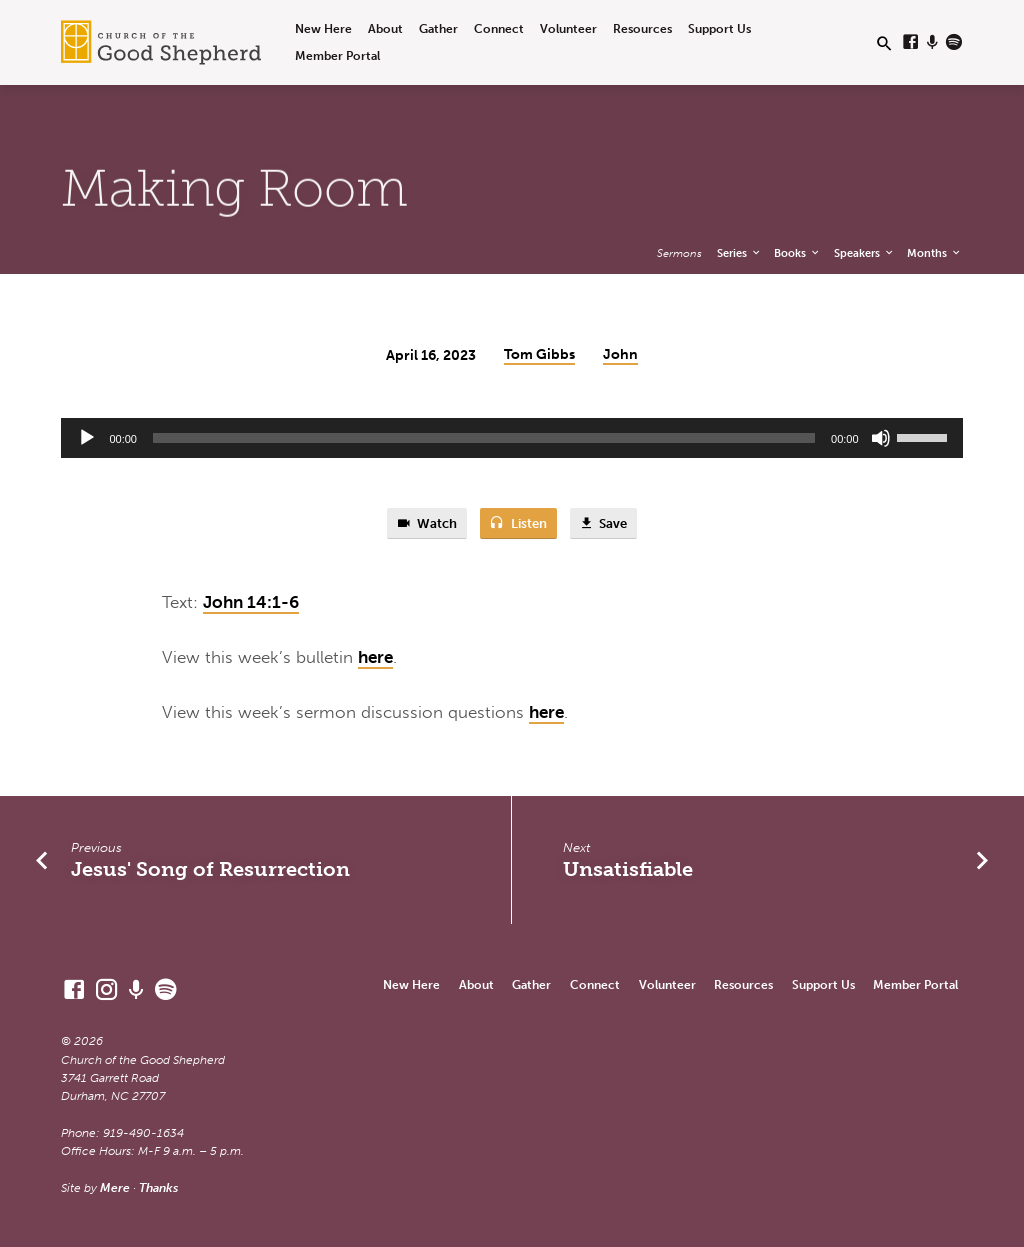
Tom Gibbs (539, 354)
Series (739, 253)
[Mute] (881, 438)
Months (934, 253)
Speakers (864, 253)
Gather (438, 28)
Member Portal (337, 55)
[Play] (87, 438)
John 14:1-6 (251, 602)
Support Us (719, 28)
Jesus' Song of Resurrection (210, 869)
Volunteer (568, 28)
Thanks (158, 1187)
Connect (499, 28)
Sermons (679, 253)
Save (603, 524)
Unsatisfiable (628, 869)
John (620, 354)
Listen (517, 524)
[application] (511, 438)
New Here (323, 28)
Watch (426, 524)
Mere (115, 1187)
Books (797, 253)
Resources (642, 28)
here (375, 657)
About (385, 28)
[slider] (484, 438)
